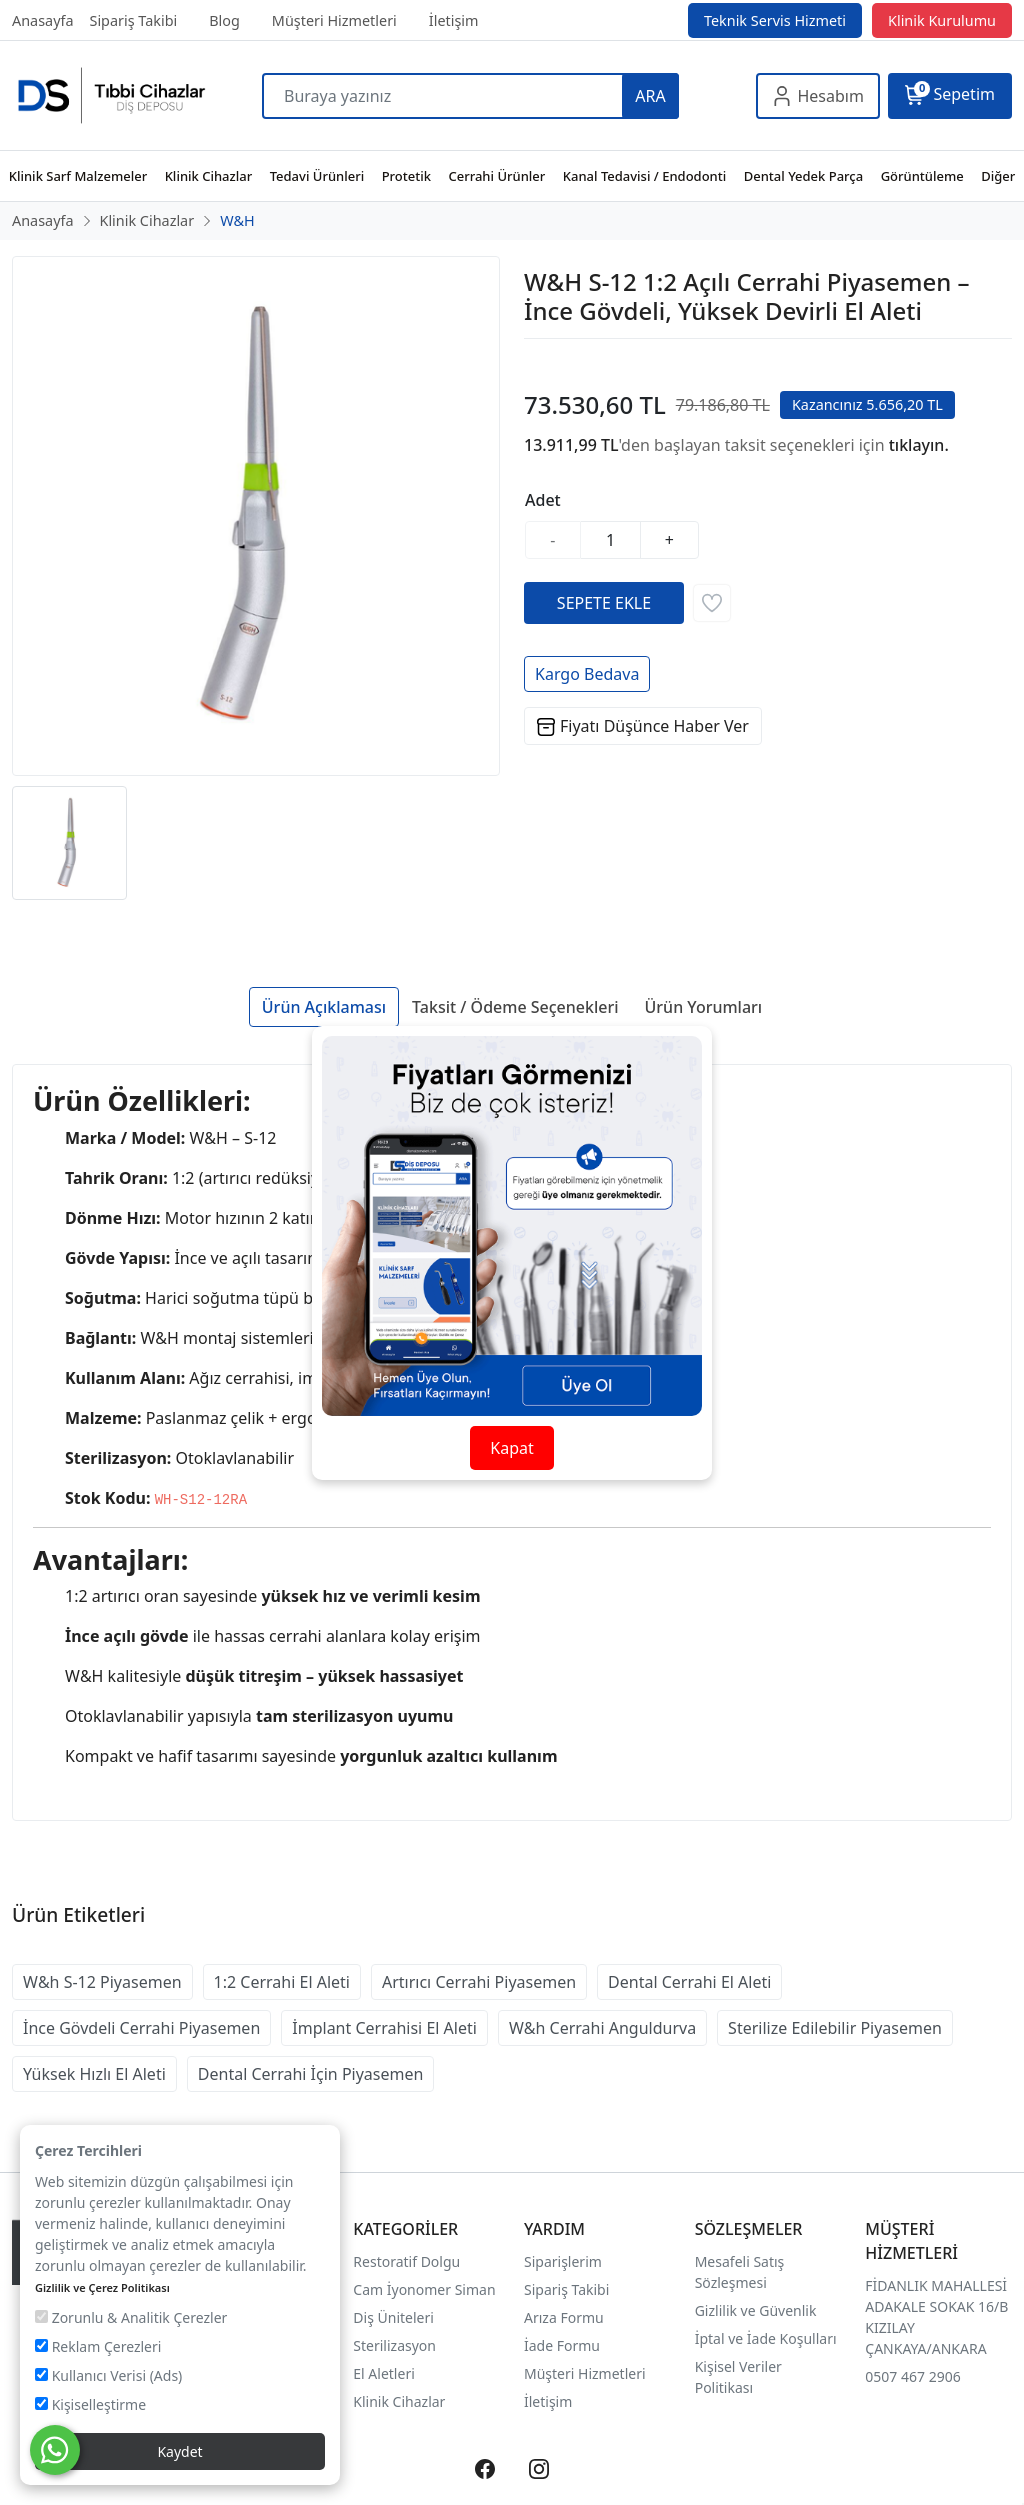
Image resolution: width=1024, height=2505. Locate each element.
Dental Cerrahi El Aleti (689, 1982)
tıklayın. (919, 445)
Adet (543, 500)
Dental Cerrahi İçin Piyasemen (311, 2074)
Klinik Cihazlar (399, 2401)
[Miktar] (611, 540)
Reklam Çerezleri (98, 2346)
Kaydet (179, 2451)
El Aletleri (383, 2373)
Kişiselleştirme (90, 2404)
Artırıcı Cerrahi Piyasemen (479, 1982)
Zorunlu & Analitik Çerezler (131, 2317)
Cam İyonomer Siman (424, 2289)
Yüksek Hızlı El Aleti (94, 2074)
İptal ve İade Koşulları (766, 2338)
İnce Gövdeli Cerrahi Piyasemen (141, 2028)
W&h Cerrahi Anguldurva (602, 2028)
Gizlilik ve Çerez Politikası (102, 2287)
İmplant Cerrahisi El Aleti (384, 2028)
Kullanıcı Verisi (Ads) (108, 2375)
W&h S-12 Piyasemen (102, 1982)
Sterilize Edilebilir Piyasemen (835, 2028)
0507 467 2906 (912, 2376)
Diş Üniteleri (393, 2317)
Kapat (511, 1448)
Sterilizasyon (394, 2345)
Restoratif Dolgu (406, 2261)
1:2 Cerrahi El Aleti (282, 1982)
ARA (650, 96)
